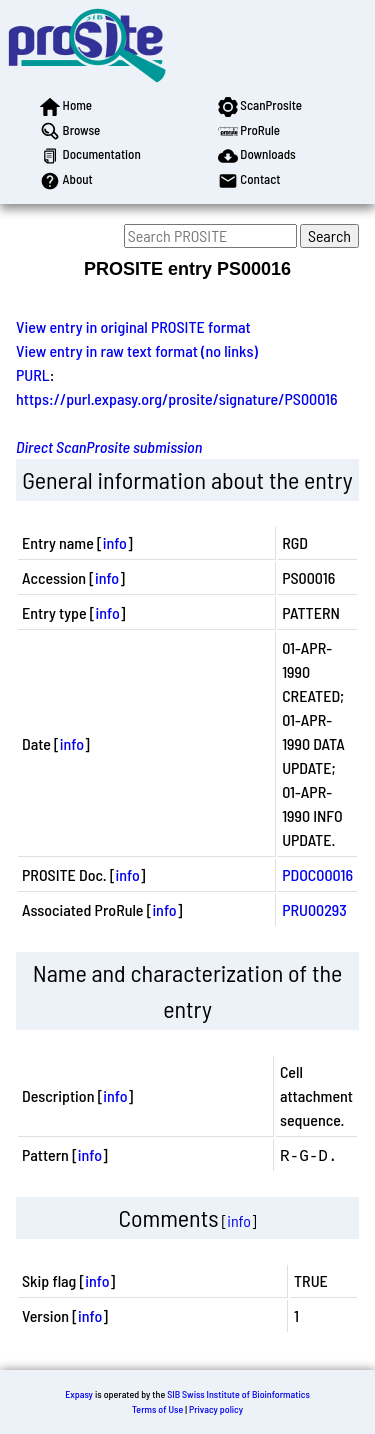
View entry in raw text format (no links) (137, 350)
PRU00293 (314, 909)
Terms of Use (157, 1409)
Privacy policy (216, 1409)
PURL (33, 374)
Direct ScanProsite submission (109, 446)
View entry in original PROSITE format (133, 326)
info (115, 542)
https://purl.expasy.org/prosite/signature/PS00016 (177, 398)
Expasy (79, 1394)
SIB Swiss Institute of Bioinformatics (238, 1394)
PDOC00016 (317, 874)
